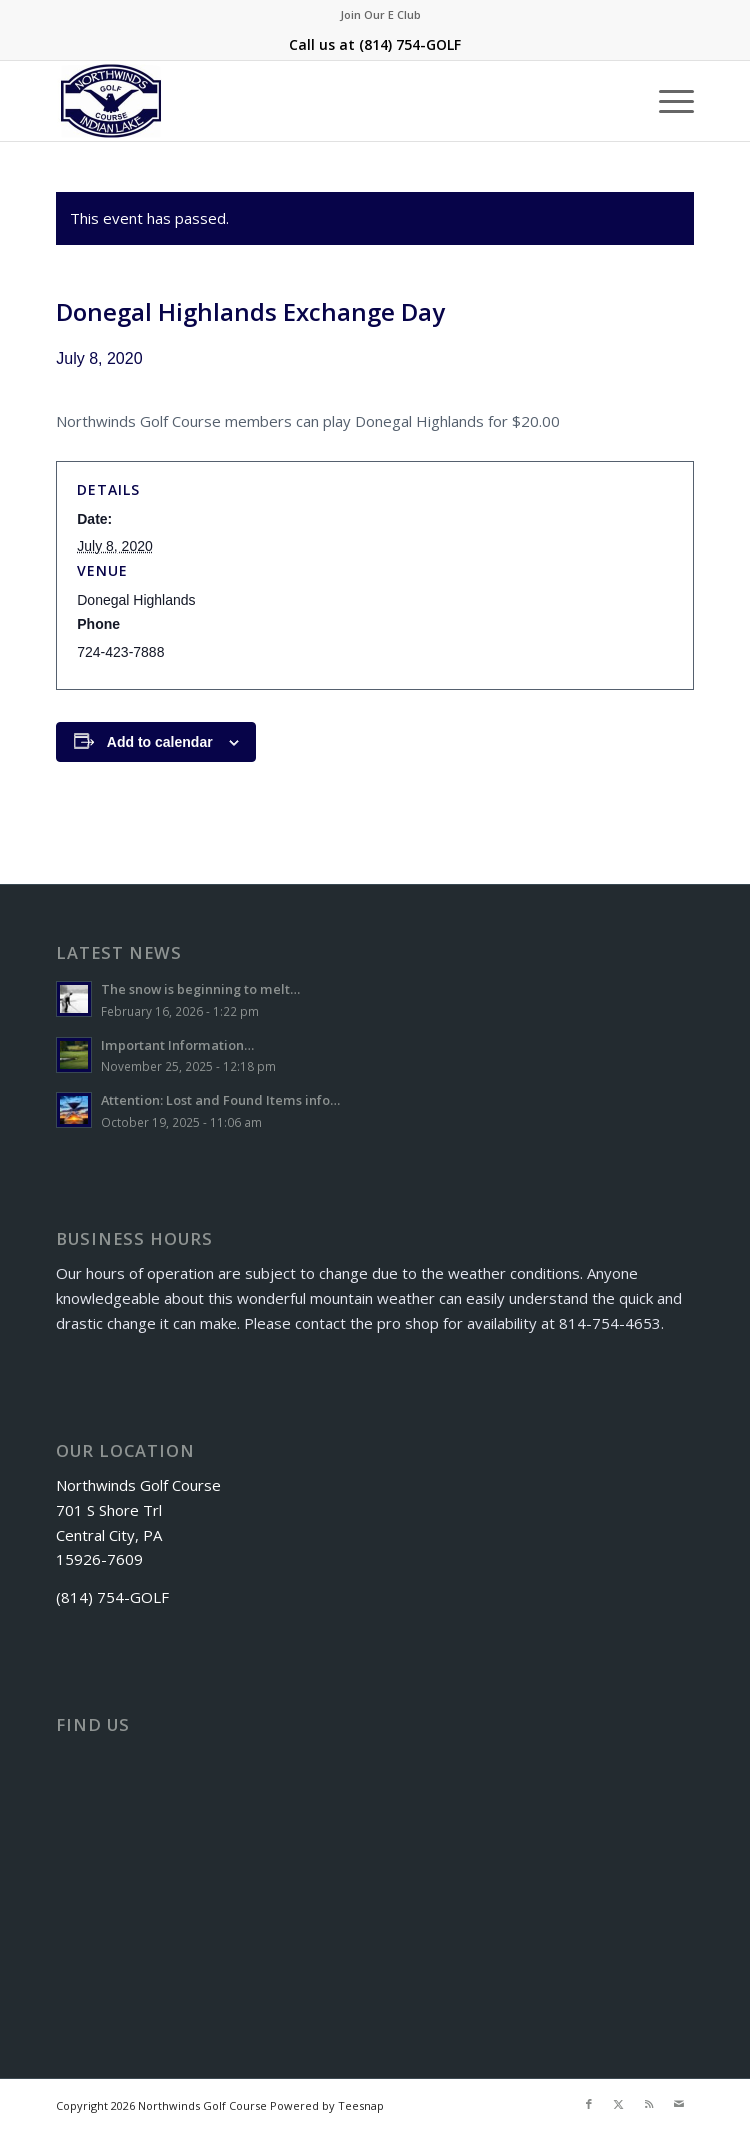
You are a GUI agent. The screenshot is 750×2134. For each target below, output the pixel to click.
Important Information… (177, 1045)
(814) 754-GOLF (410, 44)
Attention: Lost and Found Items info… (220, 1100)
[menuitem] (380, 15)
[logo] (311, 101)
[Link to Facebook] (589, 2104)
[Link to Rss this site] (649, 2104)
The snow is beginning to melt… (200, 989)
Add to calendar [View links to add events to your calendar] (160, 742)
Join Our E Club (380, 14)
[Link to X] (619, 2104)
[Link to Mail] (679, 2104)
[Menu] (666, 101)
